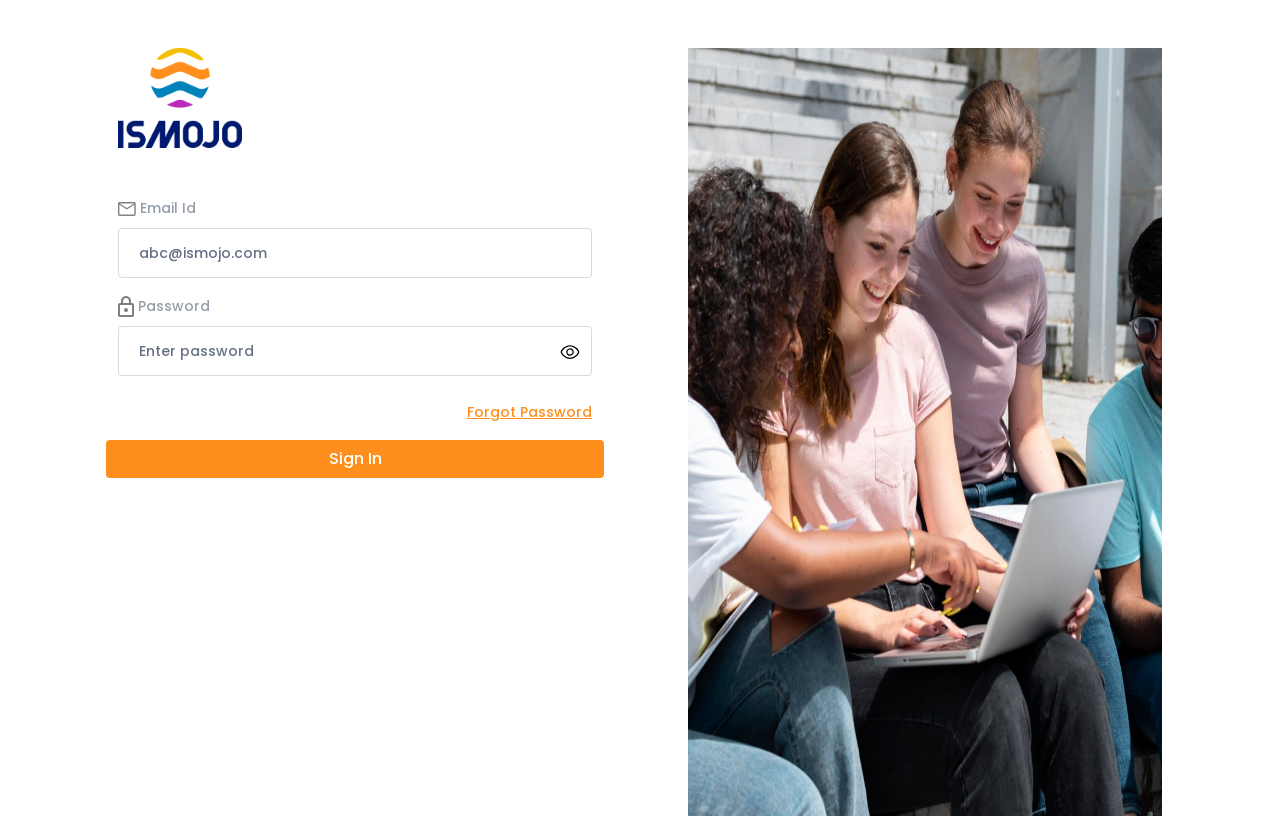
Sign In (355, 458)
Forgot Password (529, 412)
